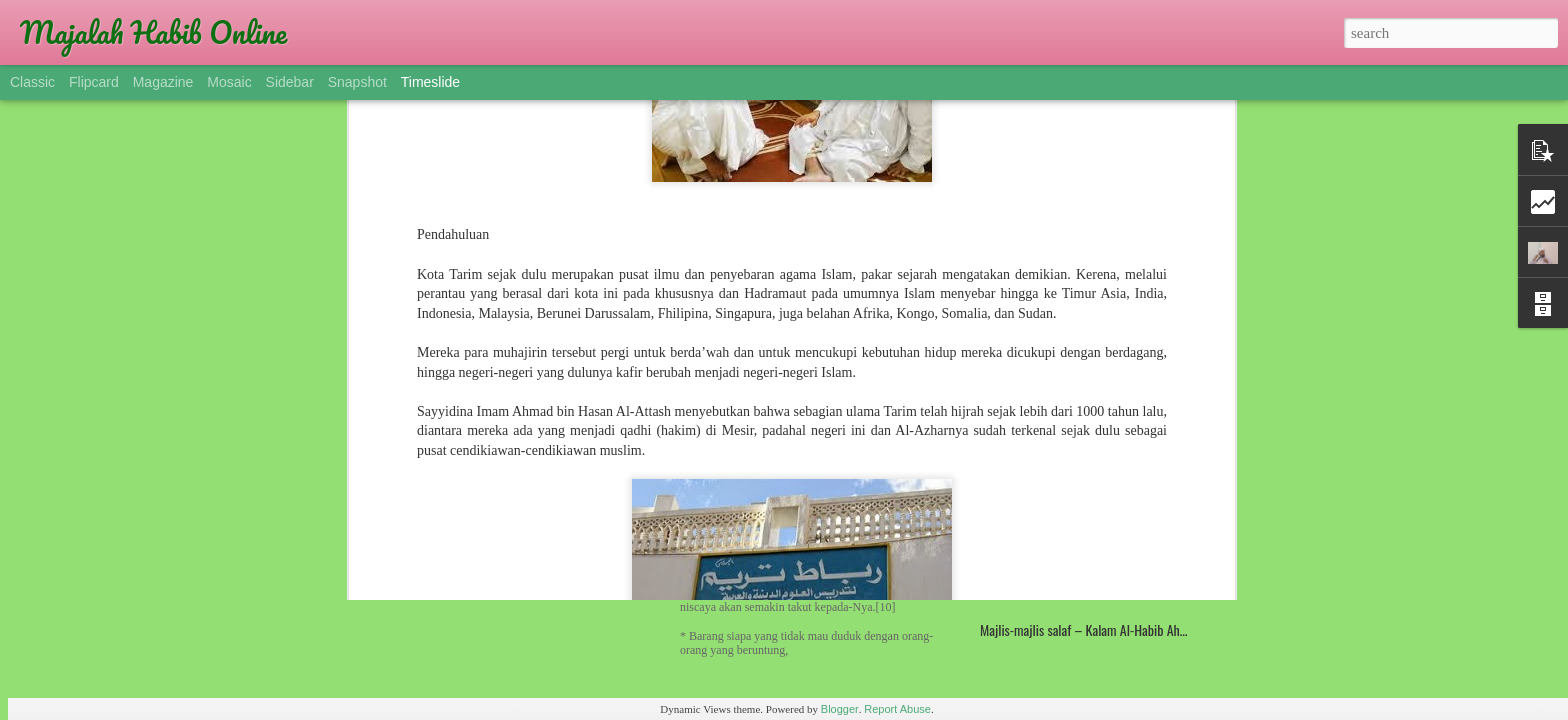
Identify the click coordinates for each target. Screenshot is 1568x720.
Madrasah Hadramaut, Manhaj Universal (808, 361)
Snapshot (357, 82)
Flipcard (94, 82)
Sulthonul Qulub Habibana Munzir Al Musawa (1092, 349)
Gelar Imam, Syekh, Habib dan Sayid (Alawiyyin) (555, 469)
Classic (32, 82)
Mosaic (229, 82)
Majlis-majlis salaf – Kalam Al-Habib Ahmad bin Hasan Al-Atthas (1142, 629)
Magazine (163, 82)
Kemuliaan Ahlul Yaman (1038, 509)
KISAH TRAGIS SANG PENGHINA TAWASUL (1085, 469)
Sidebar (290, 82)
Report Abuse (897, 709)
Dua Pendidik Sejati (1029, 429)
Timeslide (430, 82)
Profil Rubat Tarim (1025, 389)
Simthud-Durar (1017, 549)
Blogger (840, 709)
